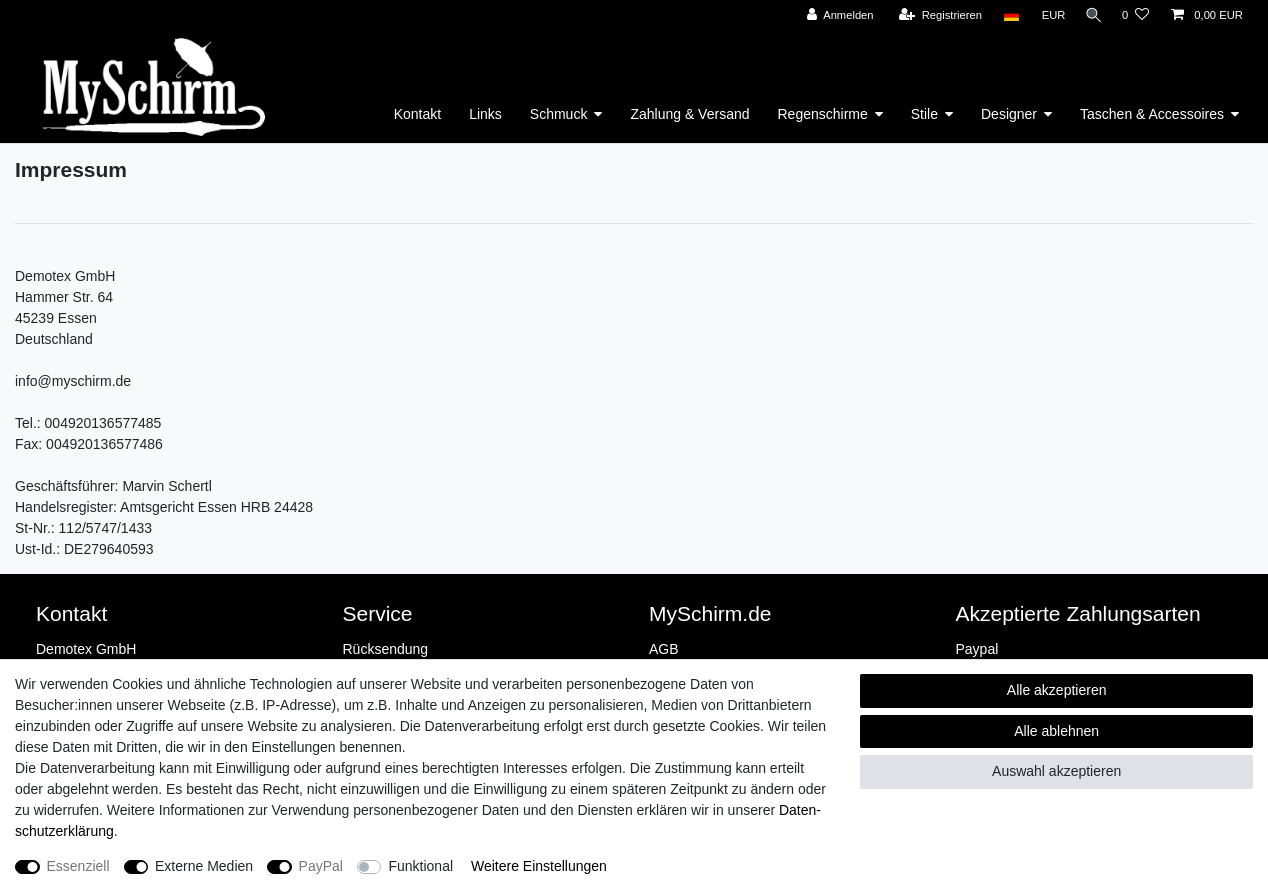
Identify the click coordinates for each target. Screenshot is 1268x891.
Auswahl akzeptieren (1056, 771)
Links (485, 114)
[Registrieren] (934, 15)
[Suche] (1091, 15)
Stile (924, 114)
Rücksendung (386, 649)
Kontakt (417, 114)
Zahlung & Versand (689, 114)
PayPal (321, 866)
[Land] (1005, 15)
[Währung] (1048, 15)
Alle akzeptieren (1057, 690)
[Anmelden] (834, 15)
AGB (664, 649)
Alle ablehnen (1056, 731)
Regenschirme (823, 114)
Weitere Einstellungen (539, 866)
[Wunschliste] (1135, 15)
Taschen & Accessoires (1152, 114)
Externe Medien (204, 866)
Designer (1009, 114)
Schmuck (559, 114)
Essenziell (78, 866)
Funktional (420, 866)
